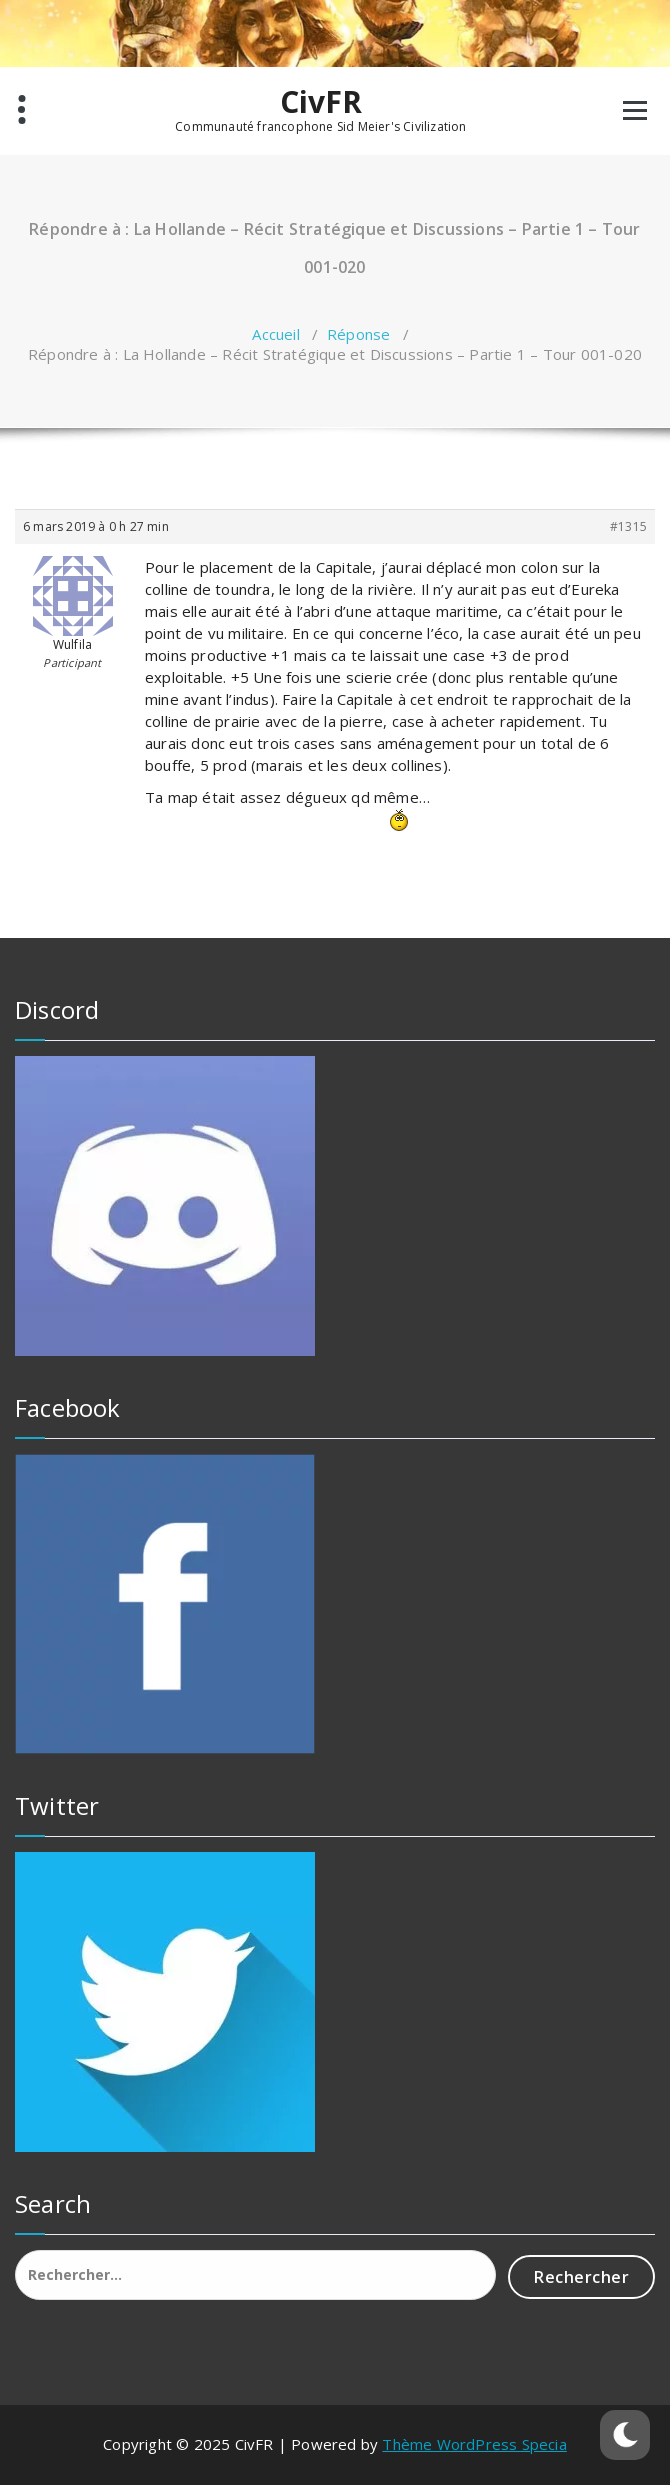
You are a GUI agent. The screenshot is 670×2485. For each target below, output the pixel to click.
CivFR (321, 102)
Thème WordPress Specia (474, 2444)
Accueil (275, 334)
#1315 (628, 526)
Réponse (358, 334)
